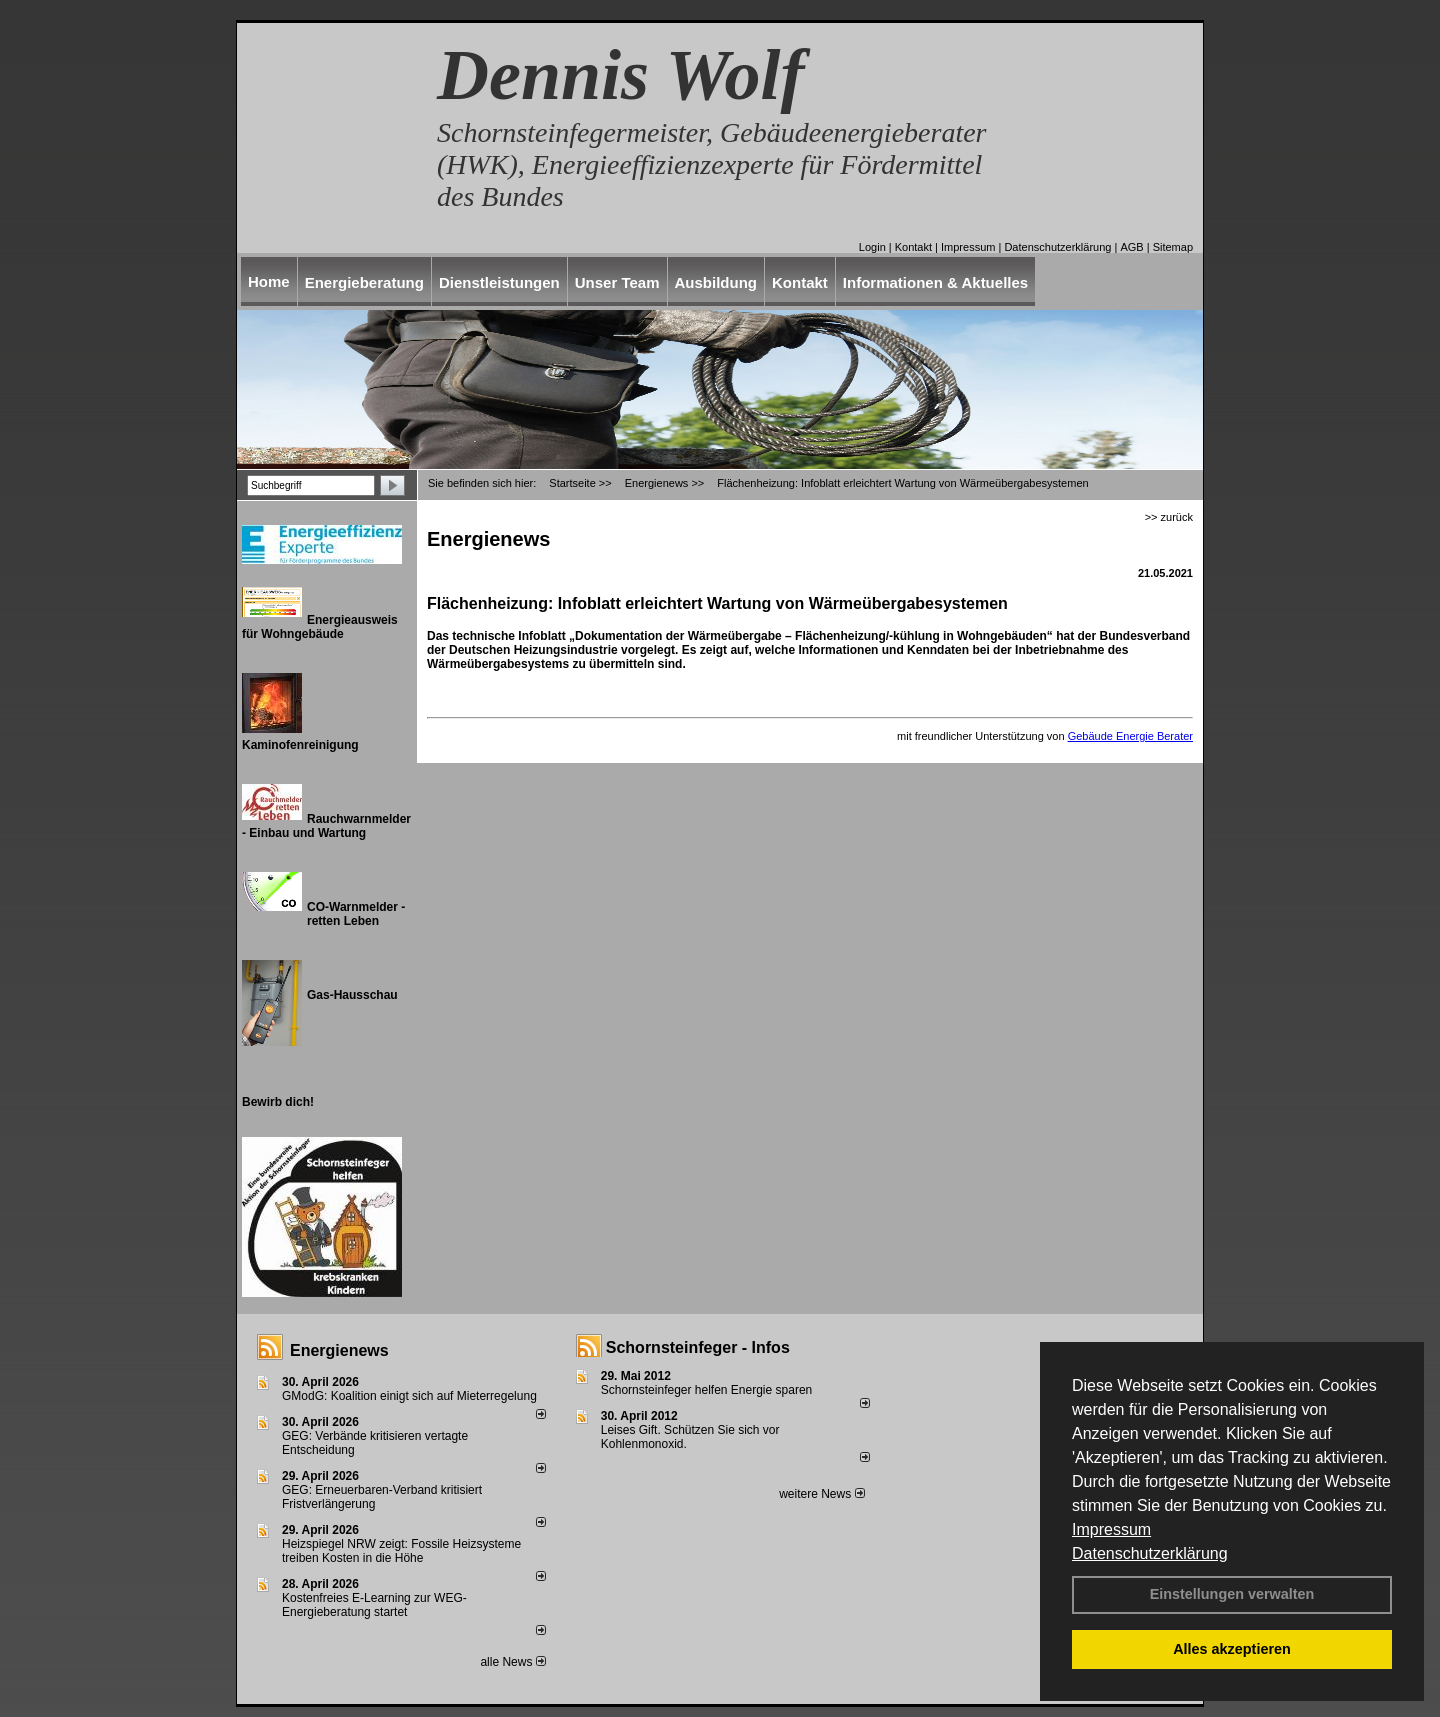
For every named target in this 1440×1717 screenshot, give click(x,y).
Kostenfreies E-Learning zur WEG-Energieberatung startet (374, 1605)
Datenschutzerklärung (1150, 1553)
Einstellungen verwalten (1232, 1594)
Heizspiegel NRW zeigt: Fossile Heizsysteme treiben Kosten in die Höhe (401, 1551)
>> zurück (1169, 517)
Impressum (1111, 1529)
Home (269, 281)
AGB (1131, 247)
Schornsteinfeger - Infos (698, 1347)
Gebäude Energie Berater (1130, 736)
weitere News (821, 1494)
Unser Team (617, 282)
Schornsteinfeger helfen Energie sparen (706, 1390)
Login (872, 247)
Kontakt (913, 247)
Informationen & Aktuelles (935, 282)
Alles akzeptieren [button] (1232, 1649)
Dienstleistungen (499, 282)
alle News (512, 1662)
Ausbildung (716, 282)
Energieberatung (364, 282)
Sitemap (1173, 247)
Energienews (339, 1350)
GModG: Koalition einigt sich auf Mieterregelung (409, 1396)
